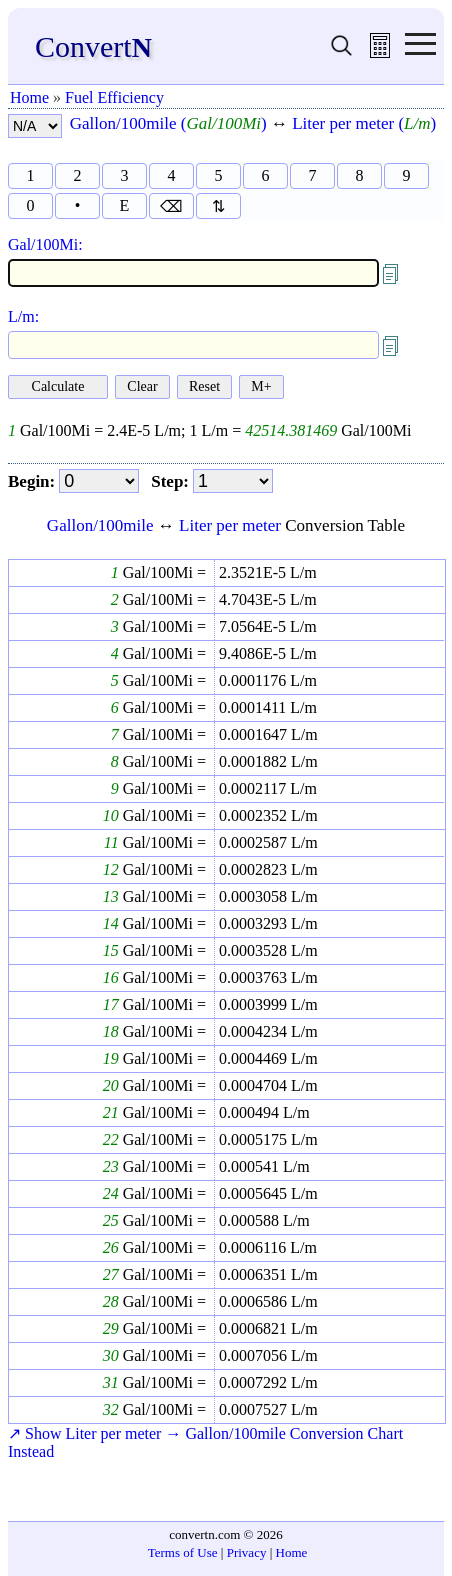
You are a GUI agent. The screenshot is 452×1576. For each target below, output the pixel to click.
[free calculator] (380, 52)
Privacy (247, 1552)
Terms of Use (183, 1552)
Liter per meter (230, 525)
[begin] (99, 481)
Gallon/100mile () (168, 123)
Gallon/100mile (100, 525)
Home (29, 97)
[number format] (35, 126)
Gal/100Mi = (162, 572)
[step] (233, 481)
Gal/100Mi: (45, 244)
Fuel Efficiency (114, 97)
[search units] (341, 52)
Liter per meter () (364, 123)
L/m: (23, 316)
